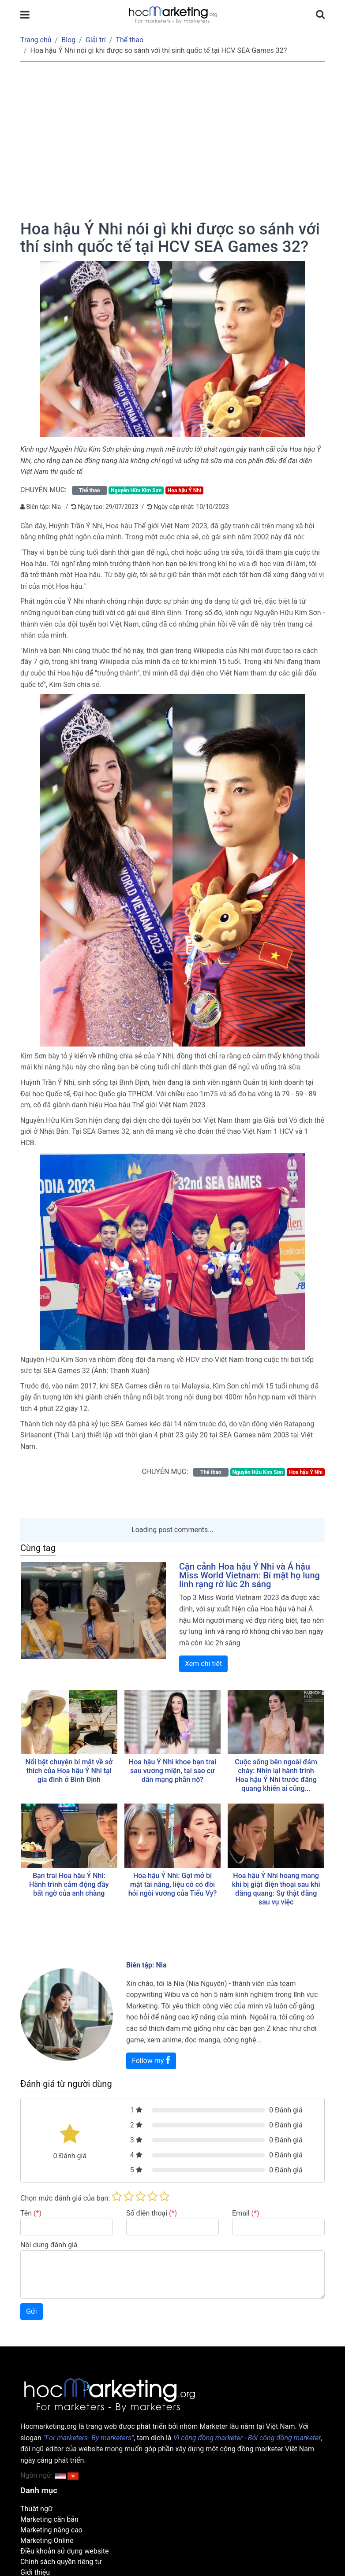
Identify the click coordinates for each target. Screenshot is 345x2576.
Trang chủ (36, 40)
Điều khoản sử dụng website (64, 2551)
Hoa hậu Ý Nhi (184, 490)
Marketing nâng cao (51, 2530)
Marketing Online (46, 2540)
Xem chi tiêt (203, 1663)
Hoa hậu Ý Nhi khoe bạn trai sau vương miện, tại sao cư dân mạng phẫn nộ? (172, 1771)
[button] (73, 2475)
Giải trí (96, 40)
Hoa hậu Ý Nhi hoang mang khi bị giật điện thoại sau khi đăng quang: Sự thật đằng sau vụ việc (276, 1888)
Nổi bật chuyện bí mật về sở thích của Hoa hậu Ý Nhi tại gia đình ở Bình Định (69, 1771)
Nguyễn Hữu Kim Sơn (136, 490)
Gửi (31, 2311)
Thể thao (129, 40)
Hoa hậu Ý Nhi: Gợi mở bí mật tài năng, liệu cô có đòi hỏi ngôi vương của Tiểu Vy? (172, 1884)
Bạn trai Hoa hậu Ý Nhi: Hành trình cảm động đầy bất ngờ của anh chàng (69, 1884)
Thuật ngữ (36, 2509)
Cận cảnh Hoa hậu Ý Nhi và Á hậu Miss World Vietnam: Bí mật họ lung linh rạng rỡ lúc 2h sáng (249, 1575)
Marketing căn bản (49, 2519)
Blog (68, 40)
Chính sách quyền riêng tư (60, 2561)
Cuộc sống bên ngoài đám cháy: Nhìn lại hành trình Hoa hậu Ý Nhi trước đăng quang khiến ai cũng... (276, 1775)
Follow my (151, 2060)
